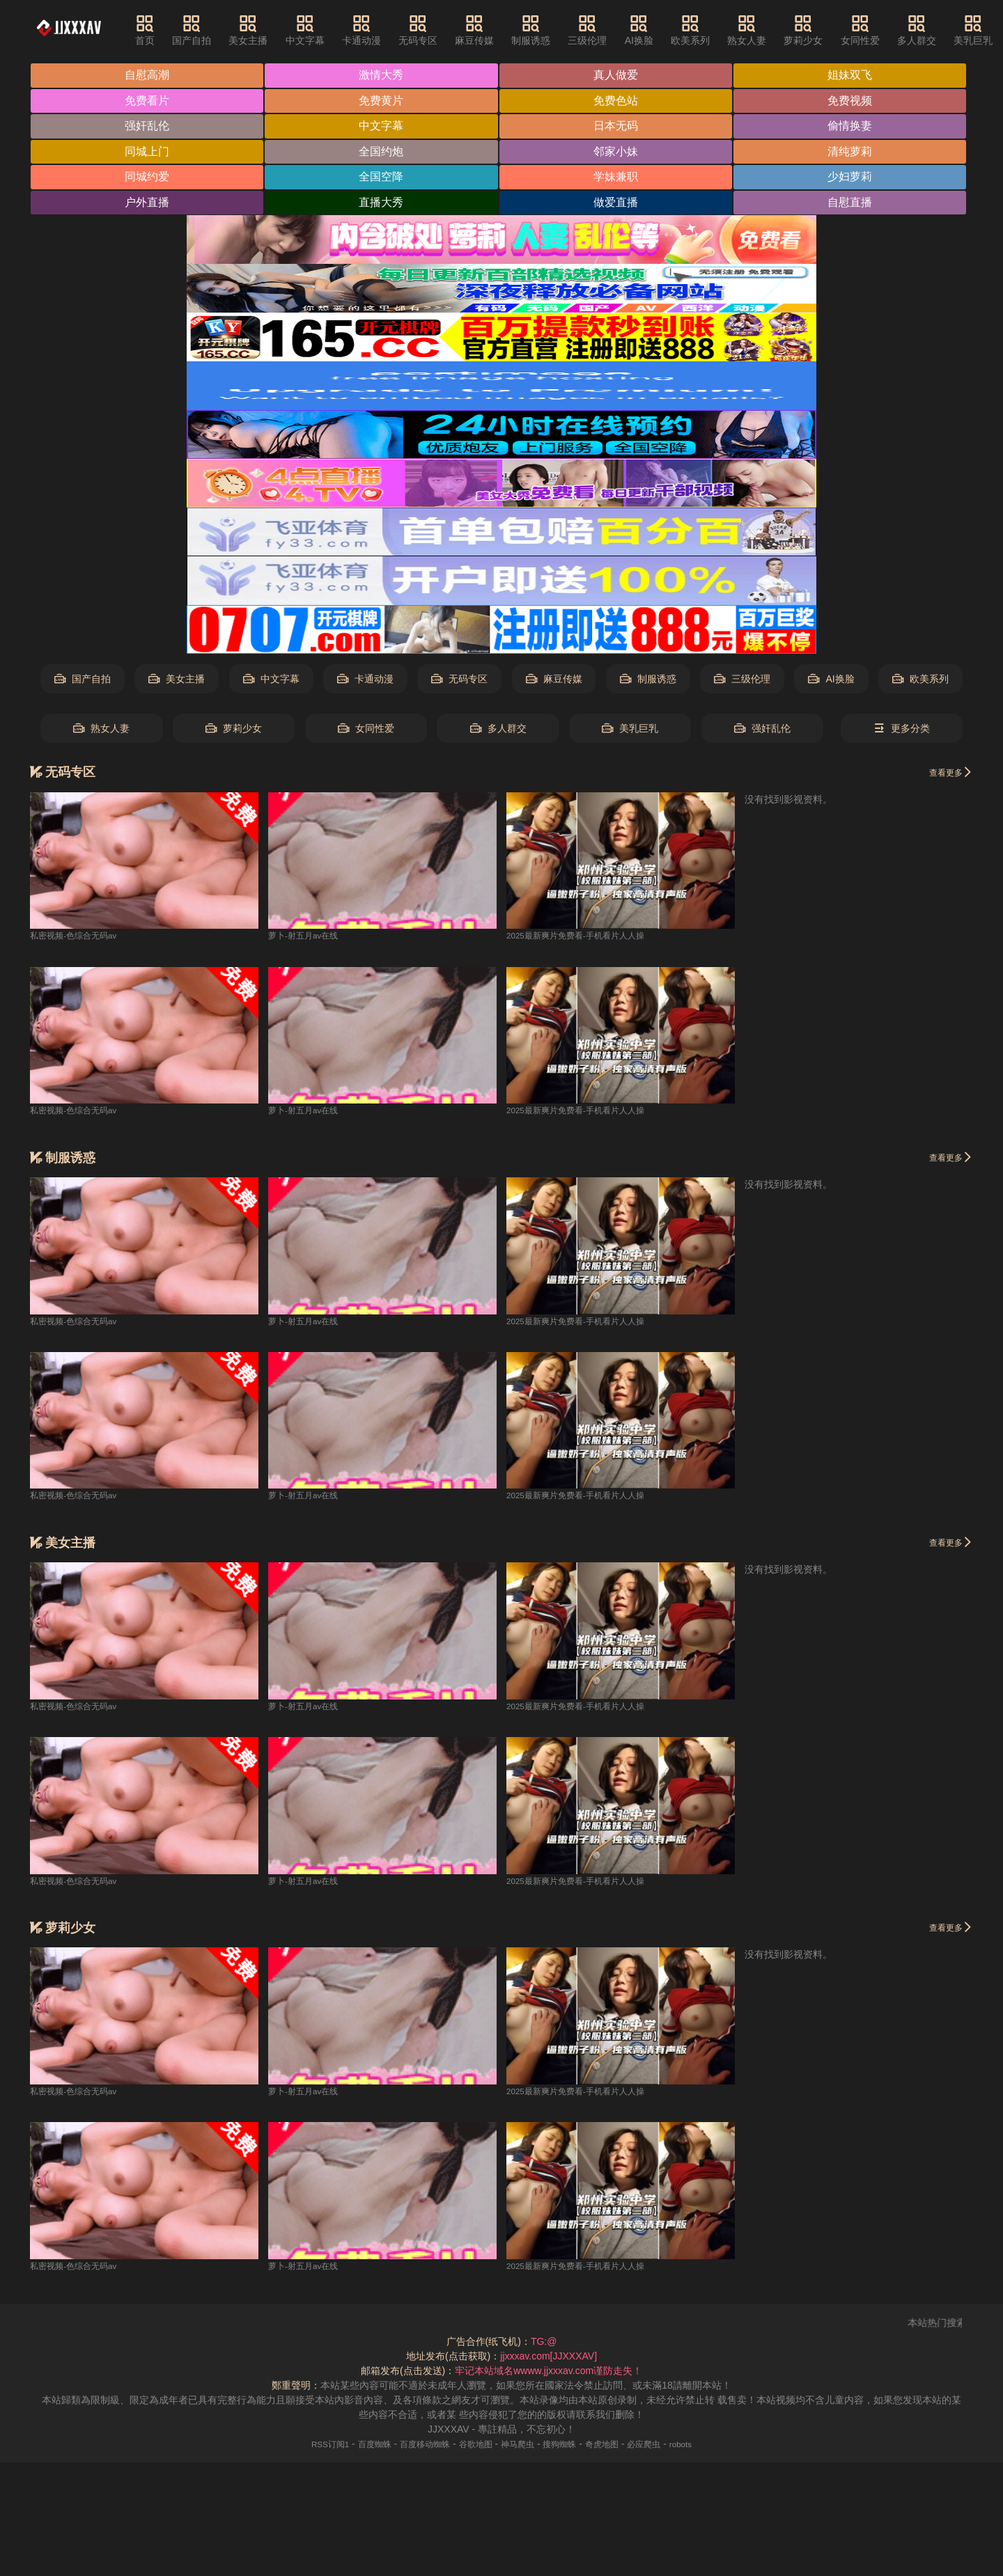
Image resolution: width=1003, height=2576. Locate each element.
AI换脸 (654, 30)
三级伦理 (603, 30)
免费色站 (618, 101)
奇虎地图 (615, 2445)
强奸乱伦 (147, 127)
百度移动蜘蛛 (415, 2445)
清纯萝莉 (853, 153)
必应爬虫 (663, 2445)
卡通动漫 (376, 30)
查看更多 (947, 773)
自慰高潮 (147, 75)
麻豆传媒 (489, 30)
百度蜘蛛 (357, 2445)
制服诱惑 (546, 30)
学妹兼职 (618, 178)
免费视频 (853, 101)
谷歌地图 (472, 2445)
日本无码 (618, 127)
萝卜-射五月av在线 (309, 937)
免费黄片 (383, 101)
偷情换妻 (853, 127)
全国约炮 (383, 153)
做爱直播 (618, 204)
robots (705, 2445)
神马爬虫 (520, 2445)
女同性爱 (875, 30)
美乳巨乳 (630, 730)
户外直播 (147, 204)
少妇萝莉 (853, 178)
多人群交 (931, 30)
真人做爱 (618, 75)
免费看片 (147, 101)
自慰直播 (853, 204)
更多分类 (901, 730)
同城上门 (147, 153)
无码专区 (433, 30)
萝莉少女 (819, 30)
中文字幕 (320, 30)
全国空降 (383, 178)
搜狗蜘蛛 (567, 2445)
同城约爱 (147, 178)
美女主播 (263, 30)
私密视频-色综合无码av (80, 937)
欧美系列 (705, 30)
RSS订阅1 (306, 2445)
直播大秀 (383, 204)
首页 (160, 30)
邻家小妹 (618, 153)
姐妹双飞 (853, 75)
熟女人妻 (762, 30)
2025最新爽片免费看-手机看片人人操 (587, 937)
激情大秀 (383, 75)
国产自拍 (206, 30)
